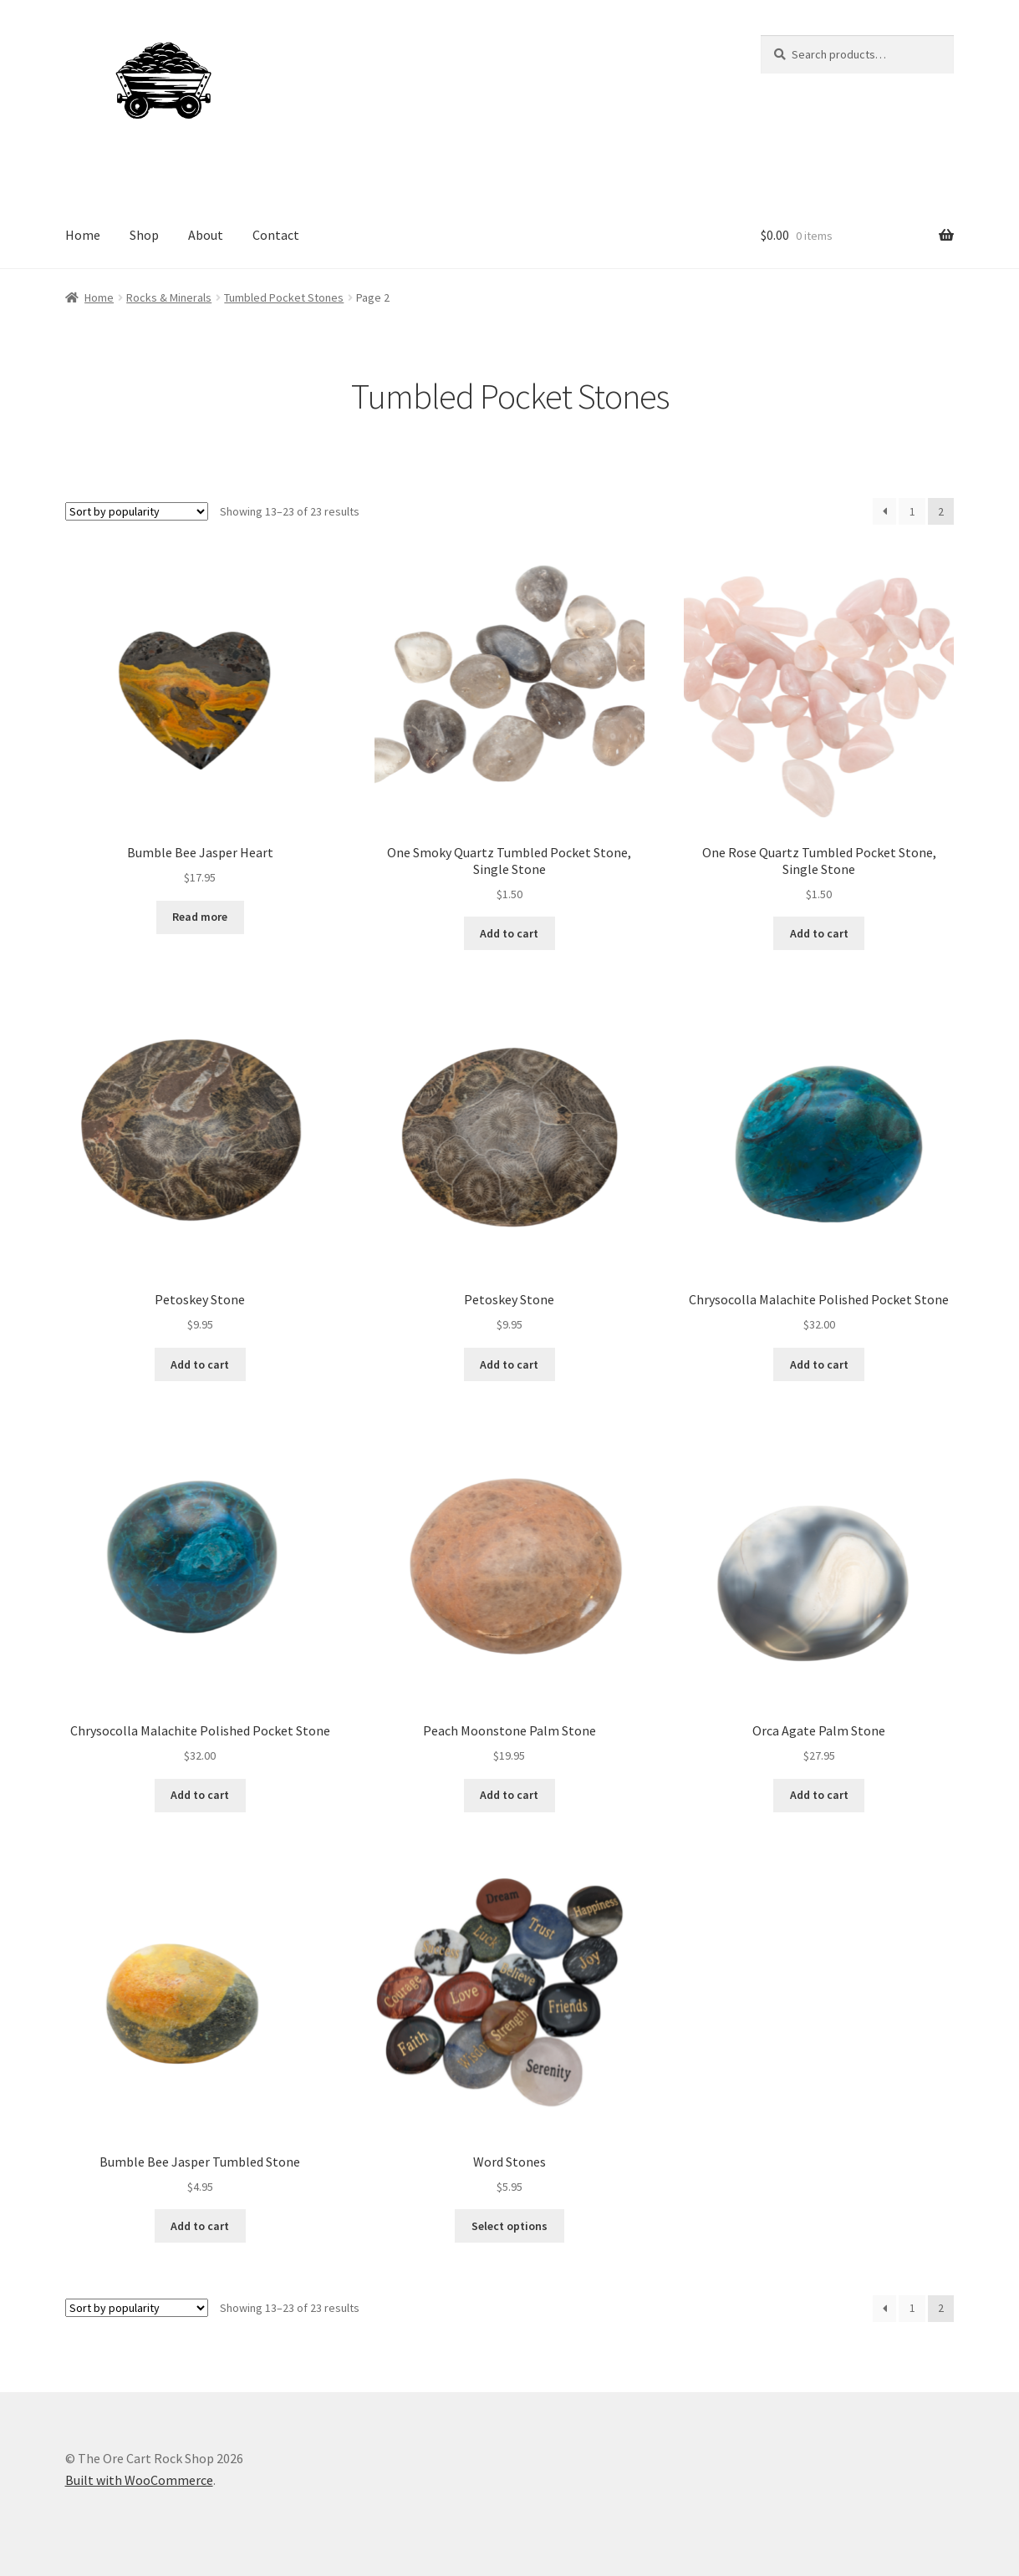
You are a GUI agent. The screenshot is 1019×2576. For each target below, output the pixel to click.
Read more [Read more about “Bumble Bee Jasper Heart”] (199, 916)
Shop (144, 234)
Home (82, 234)
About (205, 234)
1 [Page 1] (912, 511)
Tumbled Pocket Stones (284, 297)
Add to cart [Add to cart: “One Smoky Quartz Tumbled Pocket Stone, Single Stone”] (509, 933)
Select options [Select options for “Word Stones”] (509, 2225)
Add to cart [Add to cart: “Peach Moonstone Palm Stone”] (509, 1794)
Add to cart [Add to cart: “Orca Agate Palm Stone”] (819, 1794)
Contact (275, 234)
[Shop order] (136, 511)
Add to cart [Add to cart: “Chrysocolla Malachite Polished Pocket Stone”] (819, 1364)
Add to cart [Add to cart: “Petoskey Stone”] (200, 1364)
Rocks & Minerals (168, 297)
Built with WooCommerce (139, 2480)
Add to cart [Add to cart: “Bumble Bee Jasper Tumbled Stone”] (200, 2225)
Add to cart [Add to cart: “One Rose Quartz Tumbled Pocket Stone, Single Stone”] (819, 933)
